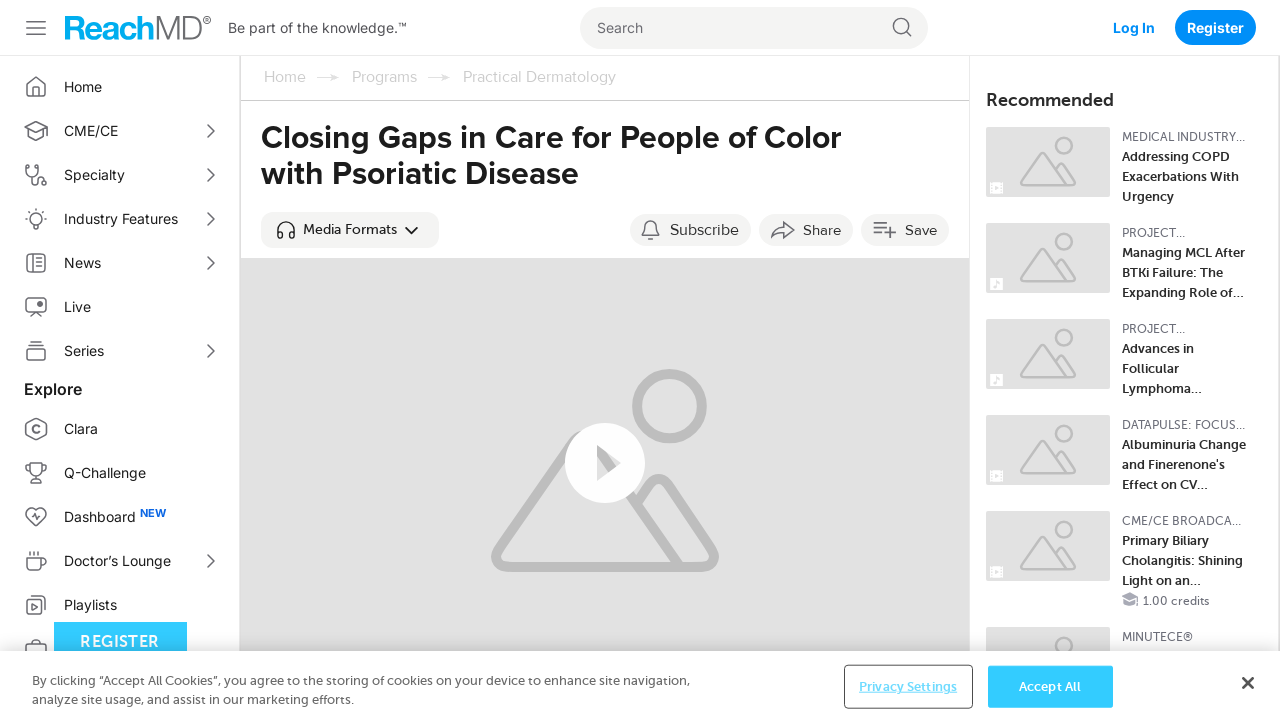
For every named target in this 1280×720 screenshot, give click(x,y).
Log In (1134, 27)
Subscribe (704, 230)
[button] (350, 230)
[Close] (1248, 698)
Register (1215, 27)
